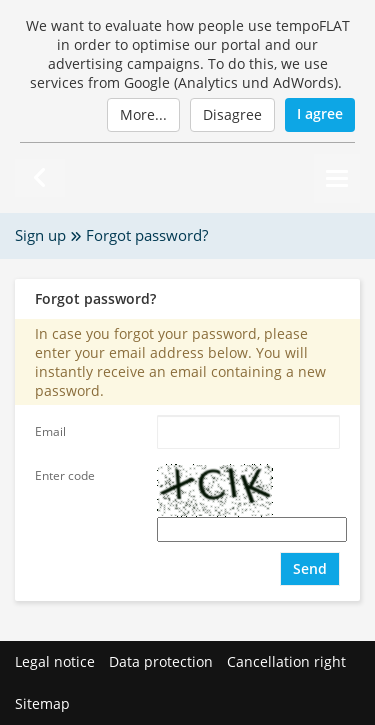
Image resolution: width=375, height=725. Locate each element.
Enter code (65, 475)
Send (310, 568)
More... (143, 114)
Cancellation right (286, 661)
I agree (320, 113)
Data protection (161, 661)
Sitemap (42, 703)
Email (50, 431)
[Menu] (337, 178)
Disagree (232, 114)
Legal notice (55, 661)
